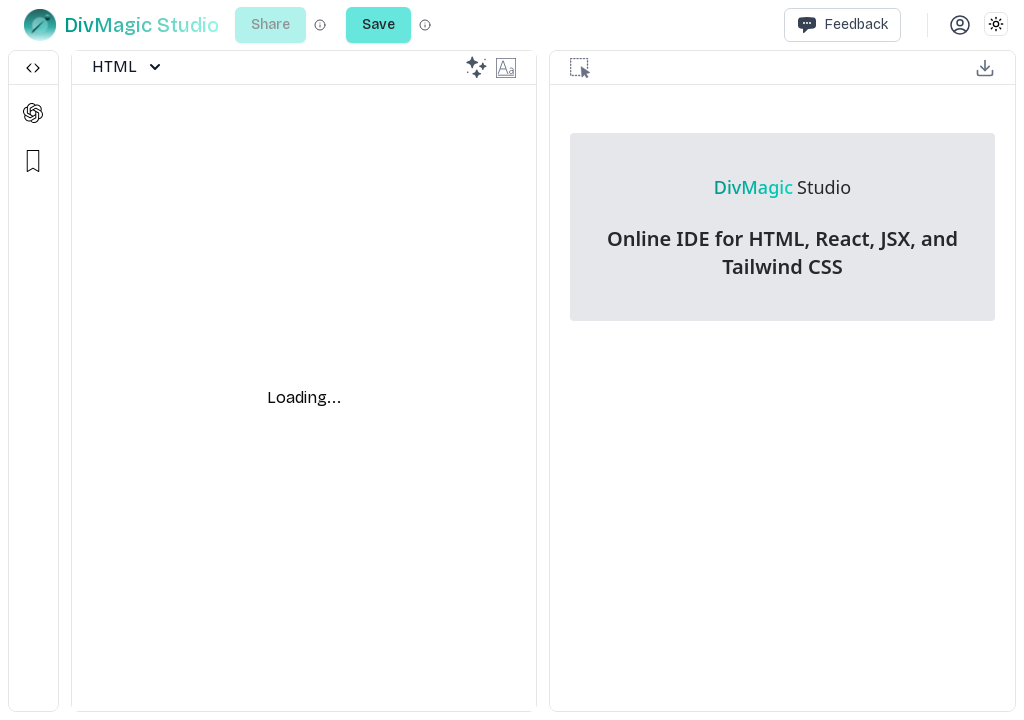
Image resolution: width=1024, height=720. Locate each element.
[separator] (65, 381)
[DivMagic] (121, 25)
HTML (126, 67)
